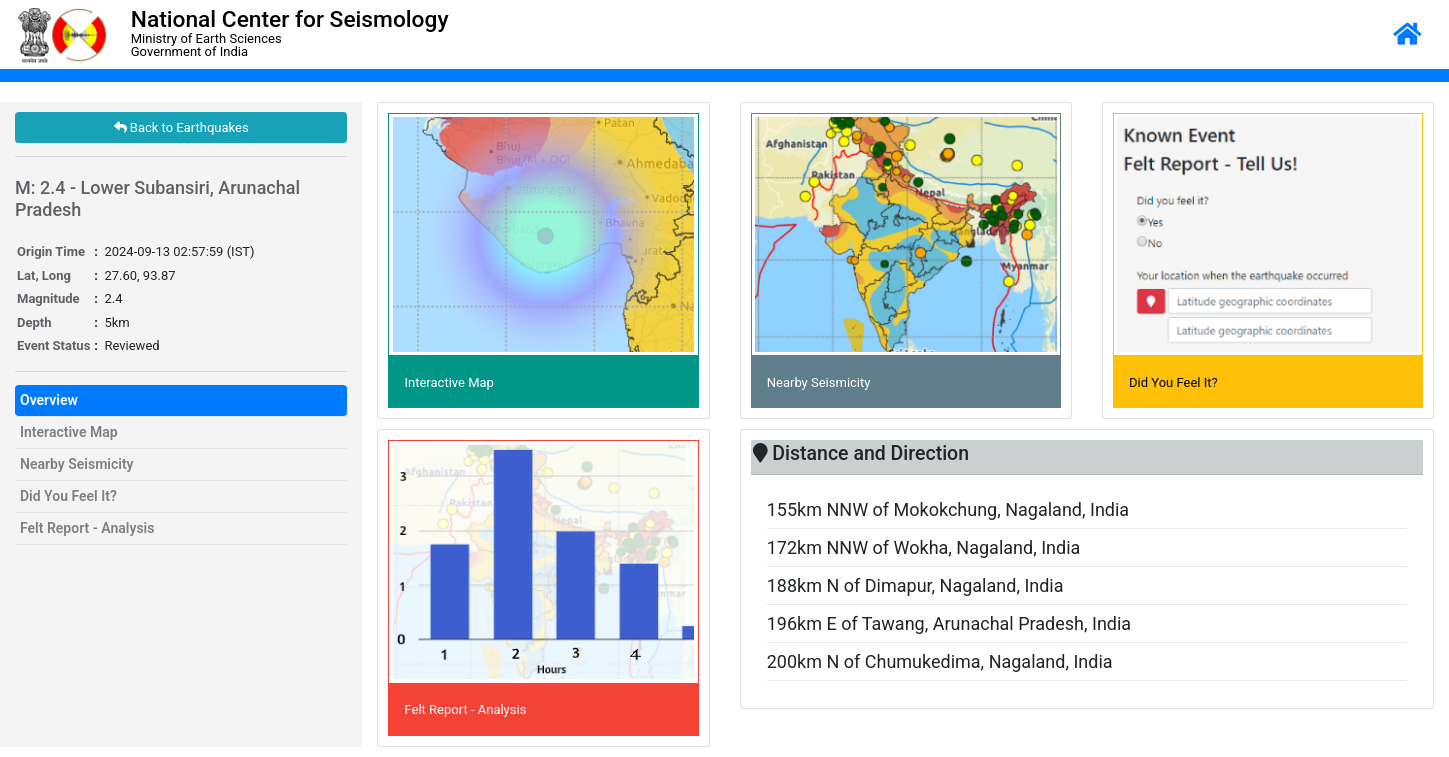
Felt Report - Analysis (87, 528)
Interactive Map (69, 432)
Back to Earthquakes (181, 127)
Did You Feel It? (68, 496)
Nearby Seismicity (77, 464)
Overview (49, 400)
